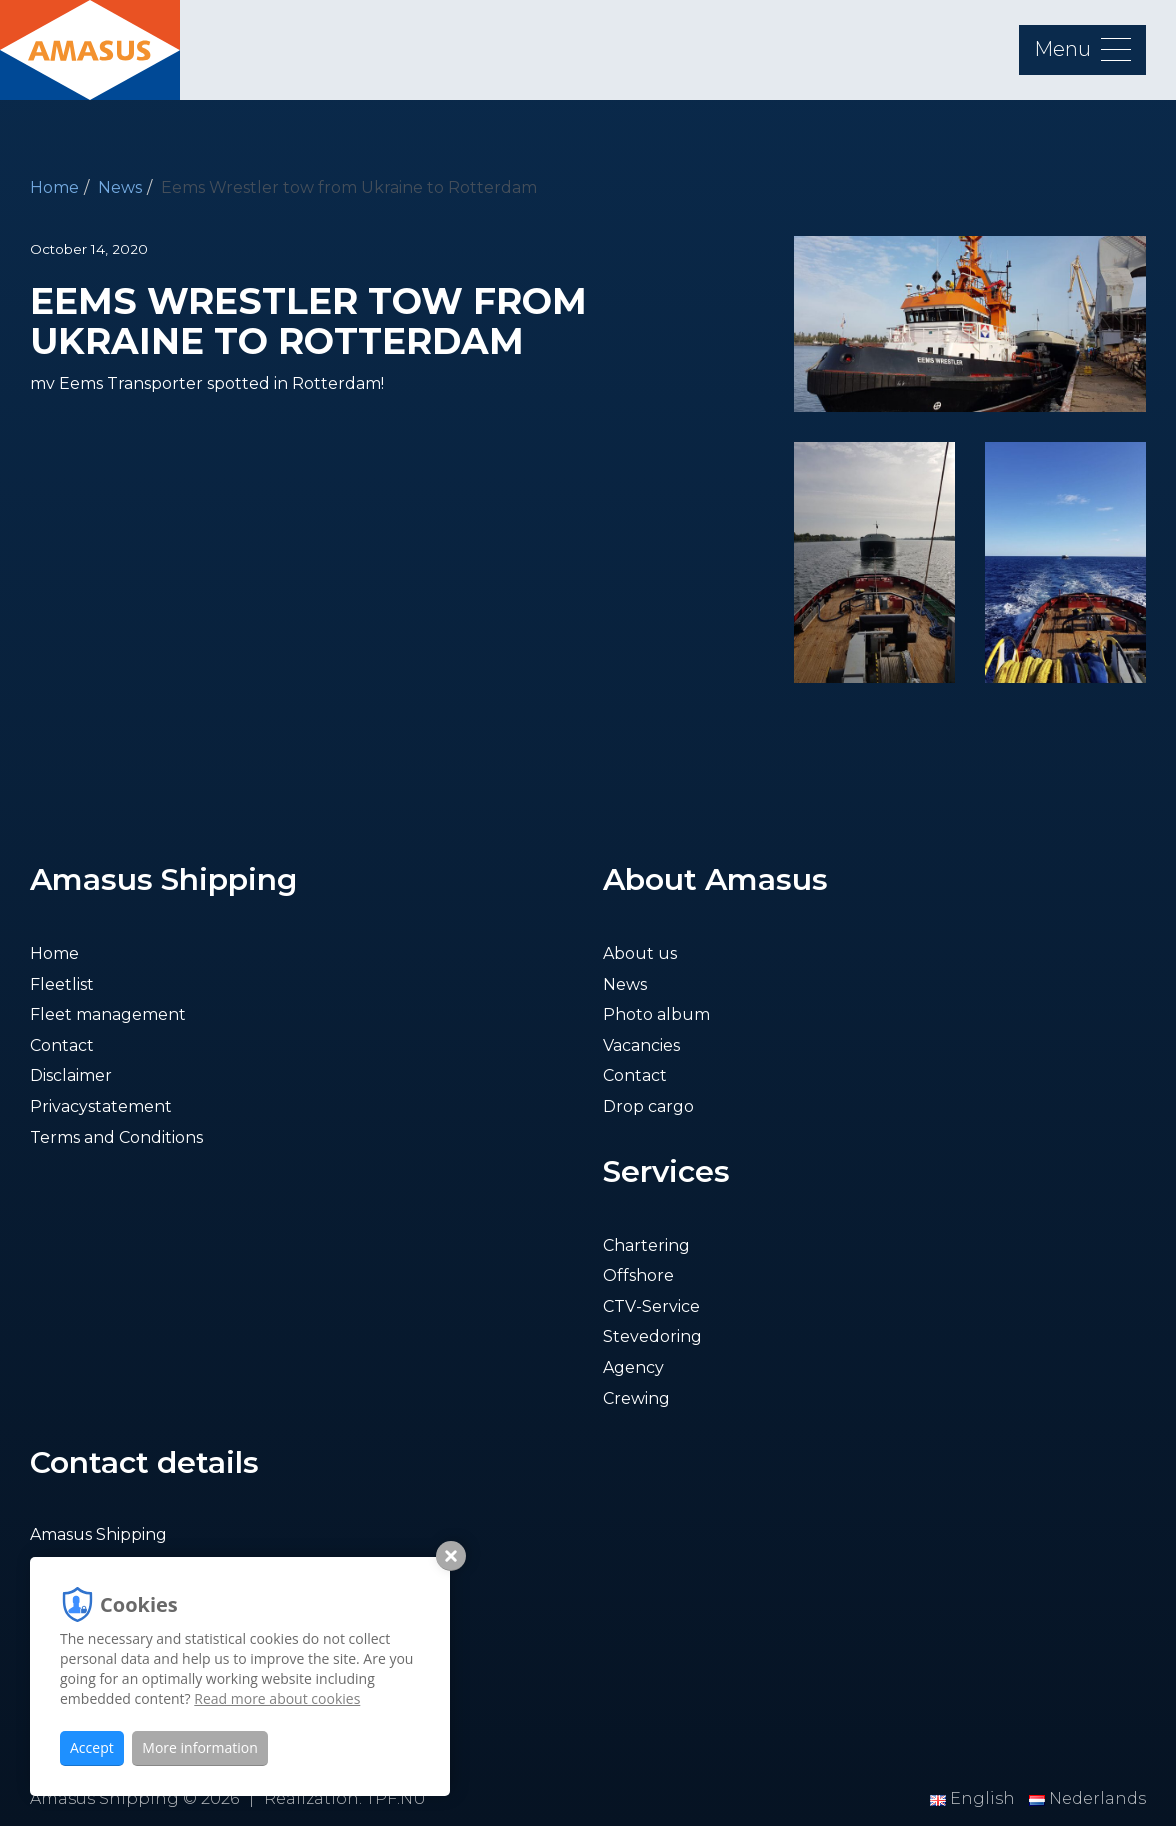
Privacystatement (101, 1106)
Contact (62, 1045)
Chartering (646, 1245)
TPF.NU (396, 1798)
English (974, 1798)
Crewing (636, 1398)
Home (54, 187)
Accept (92, 1747)
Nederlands (1087, 1798)
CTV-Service (651, 1306)
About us (640, 953)
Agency (633, 1367)
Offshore (638, 1275)
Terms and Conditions (116, 1137)
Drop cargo (648, 1106)
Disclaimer (71, 1075)
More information (199, 1747)
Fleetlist (62, 984)
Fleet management (108, 1014)
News (120, 187)
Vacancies (641, 1045)
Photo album (656, 1014)
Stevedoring (652, 1336)
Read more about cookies (277, 1698)
